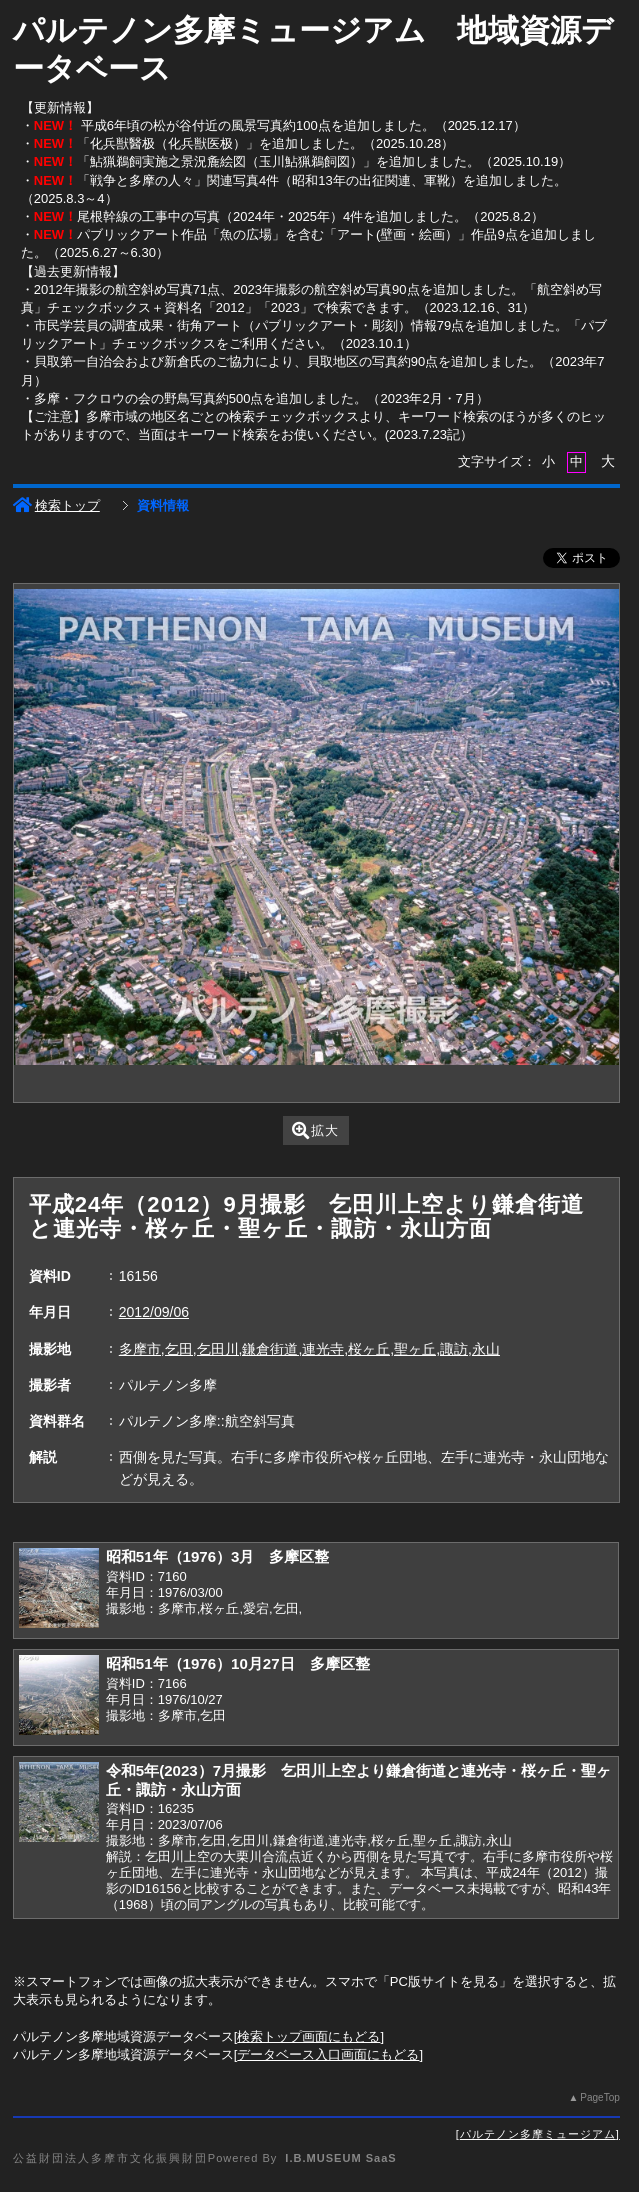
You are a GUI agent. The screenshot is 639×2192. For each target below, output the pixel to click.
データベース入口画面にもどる (328, 2054)
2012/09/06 (154, 1312)
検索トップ (56, 505)
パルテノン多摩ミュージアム (538, 2134)
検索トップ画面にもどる (308, 2036)
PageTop (599, 2097)
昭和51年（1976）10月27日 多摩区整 (238, 1663)
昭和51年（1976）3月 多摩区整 (218, 1556)
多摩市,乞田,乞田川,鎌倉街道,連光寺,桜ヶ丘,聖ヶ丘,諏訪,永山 (309, 1349)
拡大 (315, 1130)
